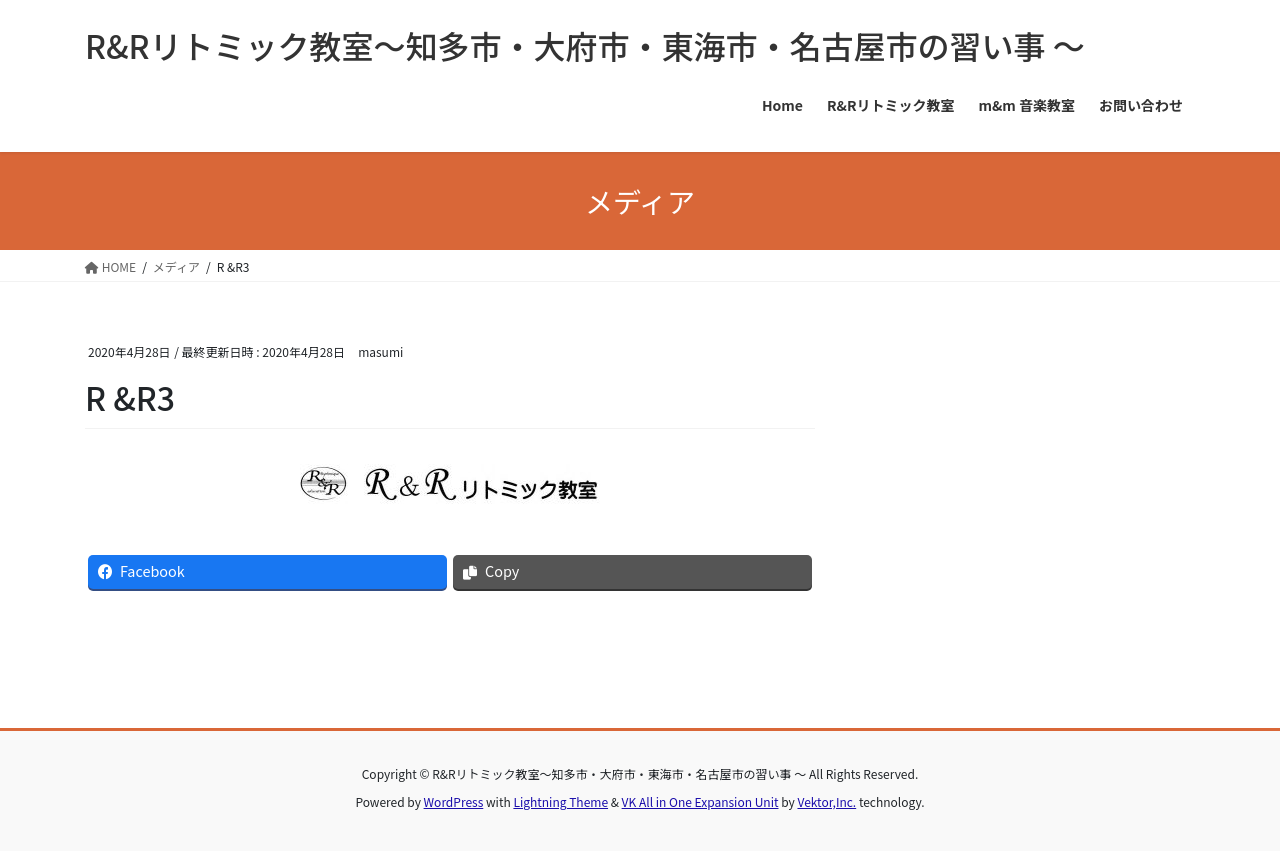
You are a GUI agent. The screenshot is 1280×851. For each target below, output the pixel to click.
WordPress (454, 801)
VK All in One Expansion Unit (700, 801)
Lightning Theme (560, 801)
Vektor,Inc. (826, 801)
